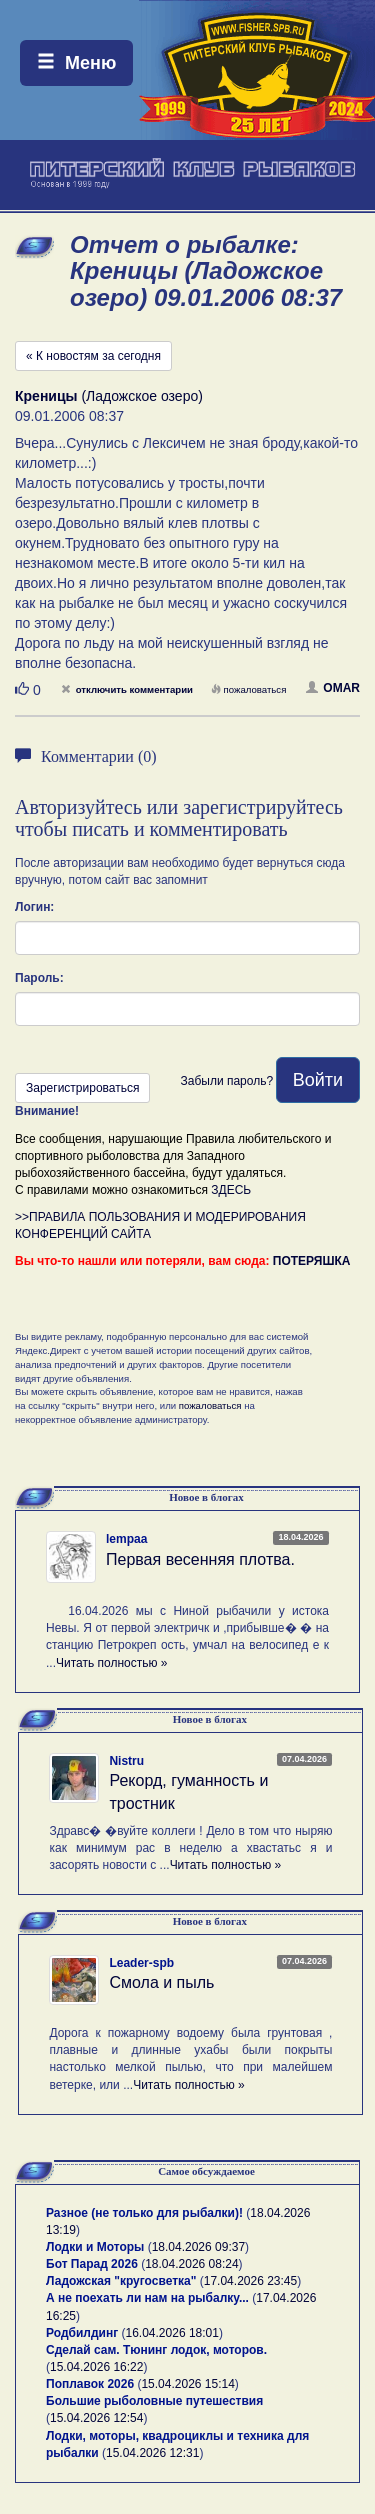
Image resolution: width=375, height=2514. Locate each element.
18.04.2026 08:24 (191, 2264)
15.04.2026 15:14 (187, 2384)
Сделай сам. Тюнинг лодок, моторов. (156, 2350)
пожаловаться (249, 689)
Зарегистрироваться (82, 1088)
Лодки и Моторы (95, 2247)
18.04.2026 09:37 (198, 2247)
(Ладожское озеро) (109, 396)
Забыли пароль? (226, 1081)
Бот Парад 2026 (92, 2264)
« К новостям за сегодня (93, 356)
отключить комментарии (127, 689)
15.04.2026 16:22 (96, 2367)
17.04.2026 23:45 (250, 2281)
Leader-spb (141, 1963)
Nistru (126, 1761)
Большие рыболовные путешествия (154, 2401)
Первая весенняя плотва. (200, 1559)
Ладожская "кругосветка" (123, 2281)
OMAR (333, 688)
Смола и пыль (161, 1982)
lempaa (126, 1539)
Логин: (34, 907)
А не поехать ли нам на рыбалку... (147, 2298)
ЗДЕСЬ (231, 1190)
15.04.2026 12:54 (96, 2418)
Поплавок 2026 (90, 2384)
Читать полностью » (112, 1663)
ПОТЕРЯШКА (312, 1261)
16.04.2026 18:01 (172, 2333)
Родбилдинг (82, 2333)
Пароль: (39, 978)
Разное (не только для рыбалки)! (144, 2213)
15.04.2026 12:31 (152, 2453)
